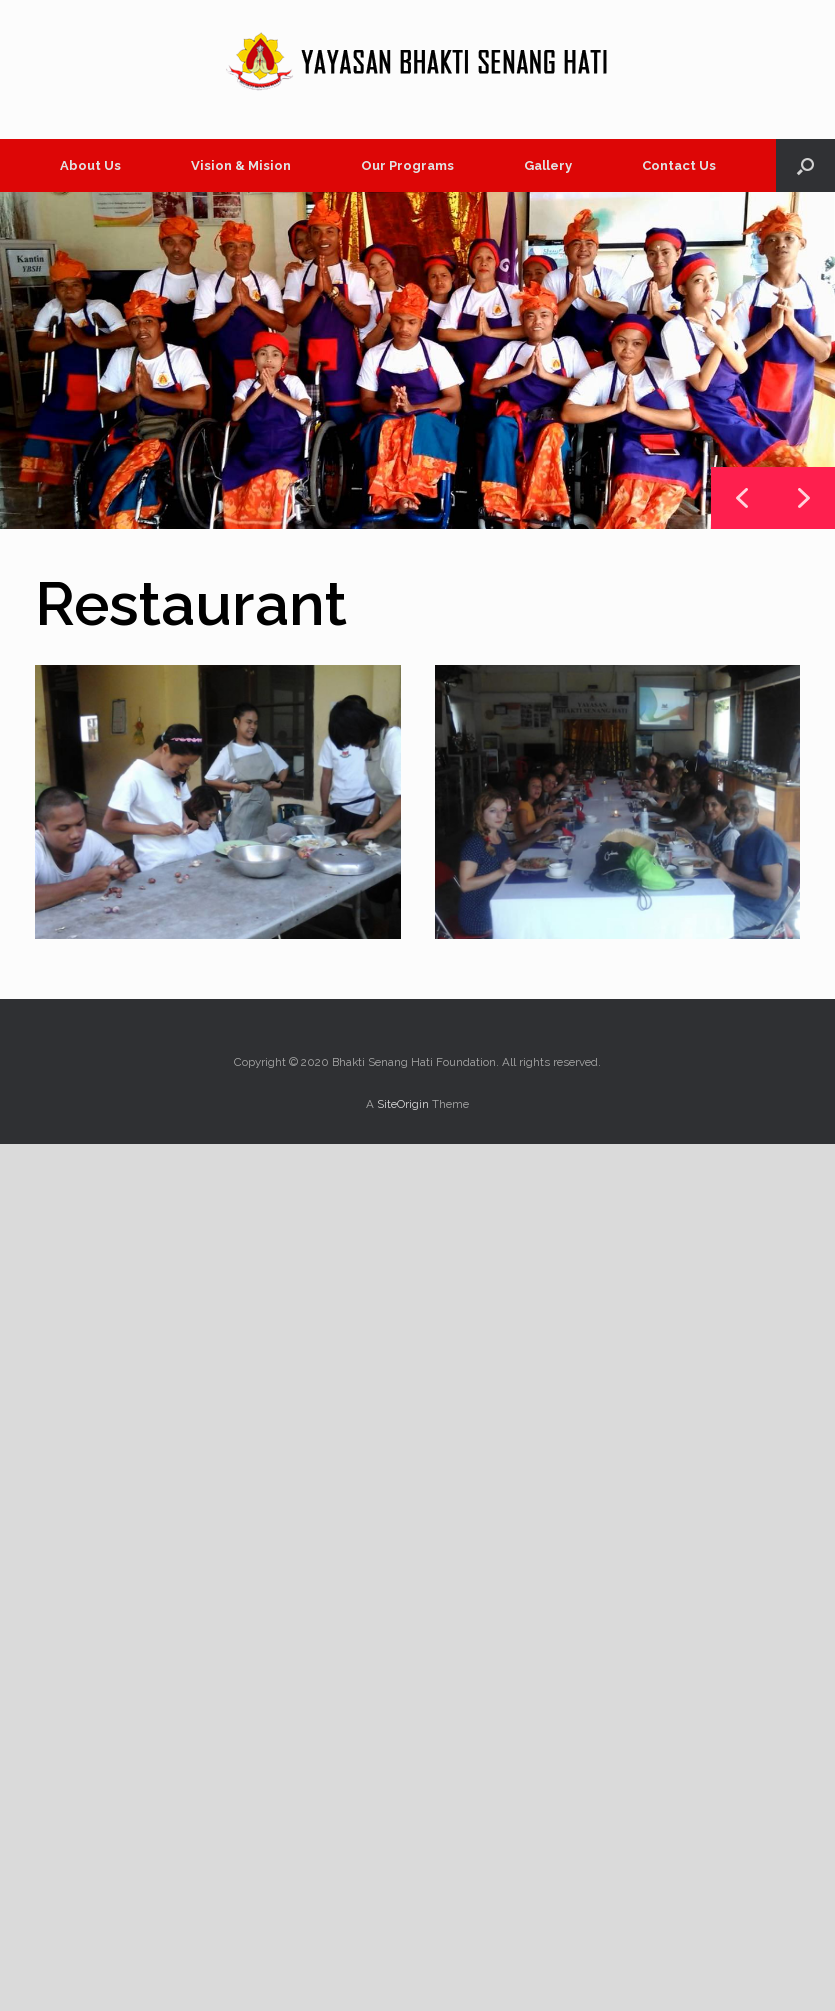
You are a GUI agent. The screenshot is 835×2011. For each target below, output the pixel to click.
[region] (417, 360)
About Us (90, 165)
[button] (805, 165)
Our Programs (407, 165)
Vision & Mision (241, 165)
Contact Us (679, 165)
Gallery (548, 165)
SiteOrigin (403, 1104)
